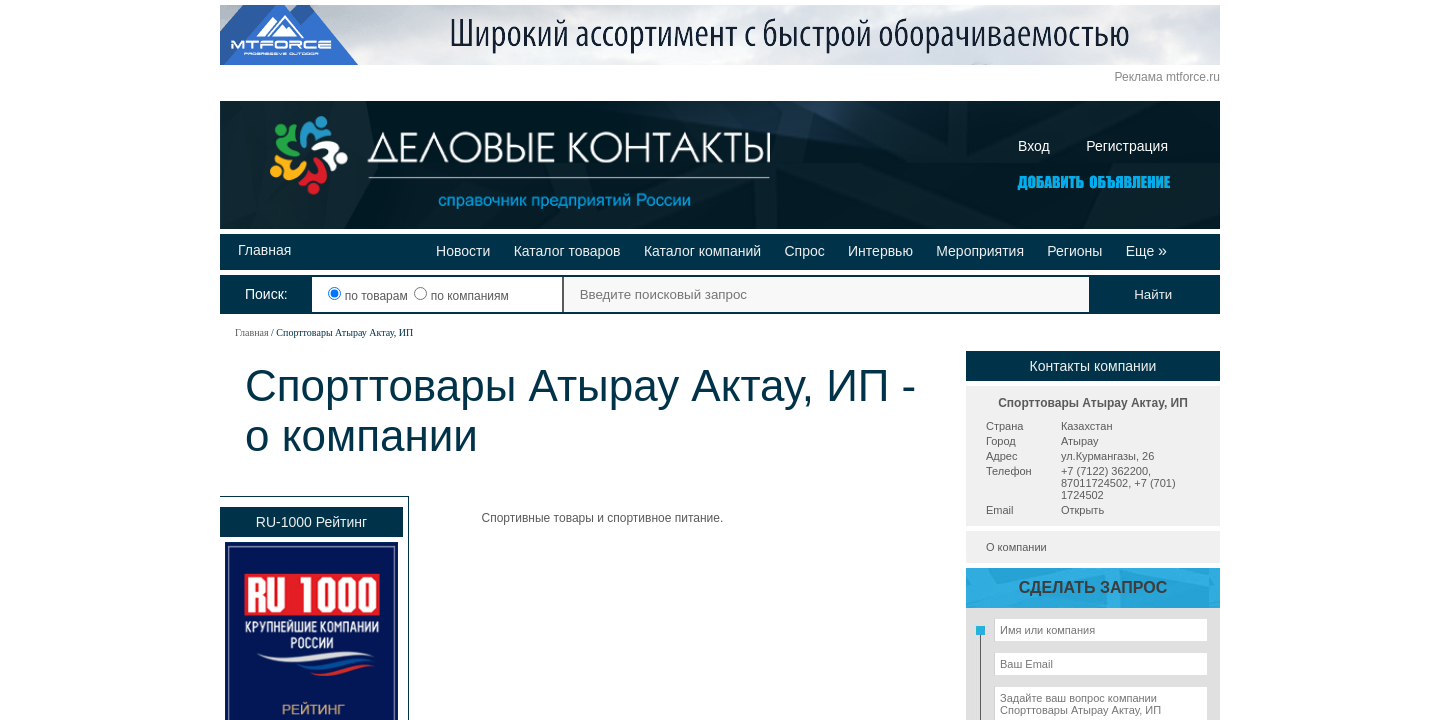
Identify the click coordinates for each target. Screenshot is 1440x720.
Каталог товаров (567, 251)
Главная (264, 250)
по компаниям (461, 296)
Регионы (1074, 251)
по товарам (369, 296)
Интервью (880, 251)
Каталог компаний (702, 251)
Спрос (804, 251)
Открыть (1082, 510)
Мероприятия (980, 251)
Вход (1034, 146)
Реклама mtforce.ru (1167, 77)
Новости (463, 251)
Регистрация (1127, 146)
